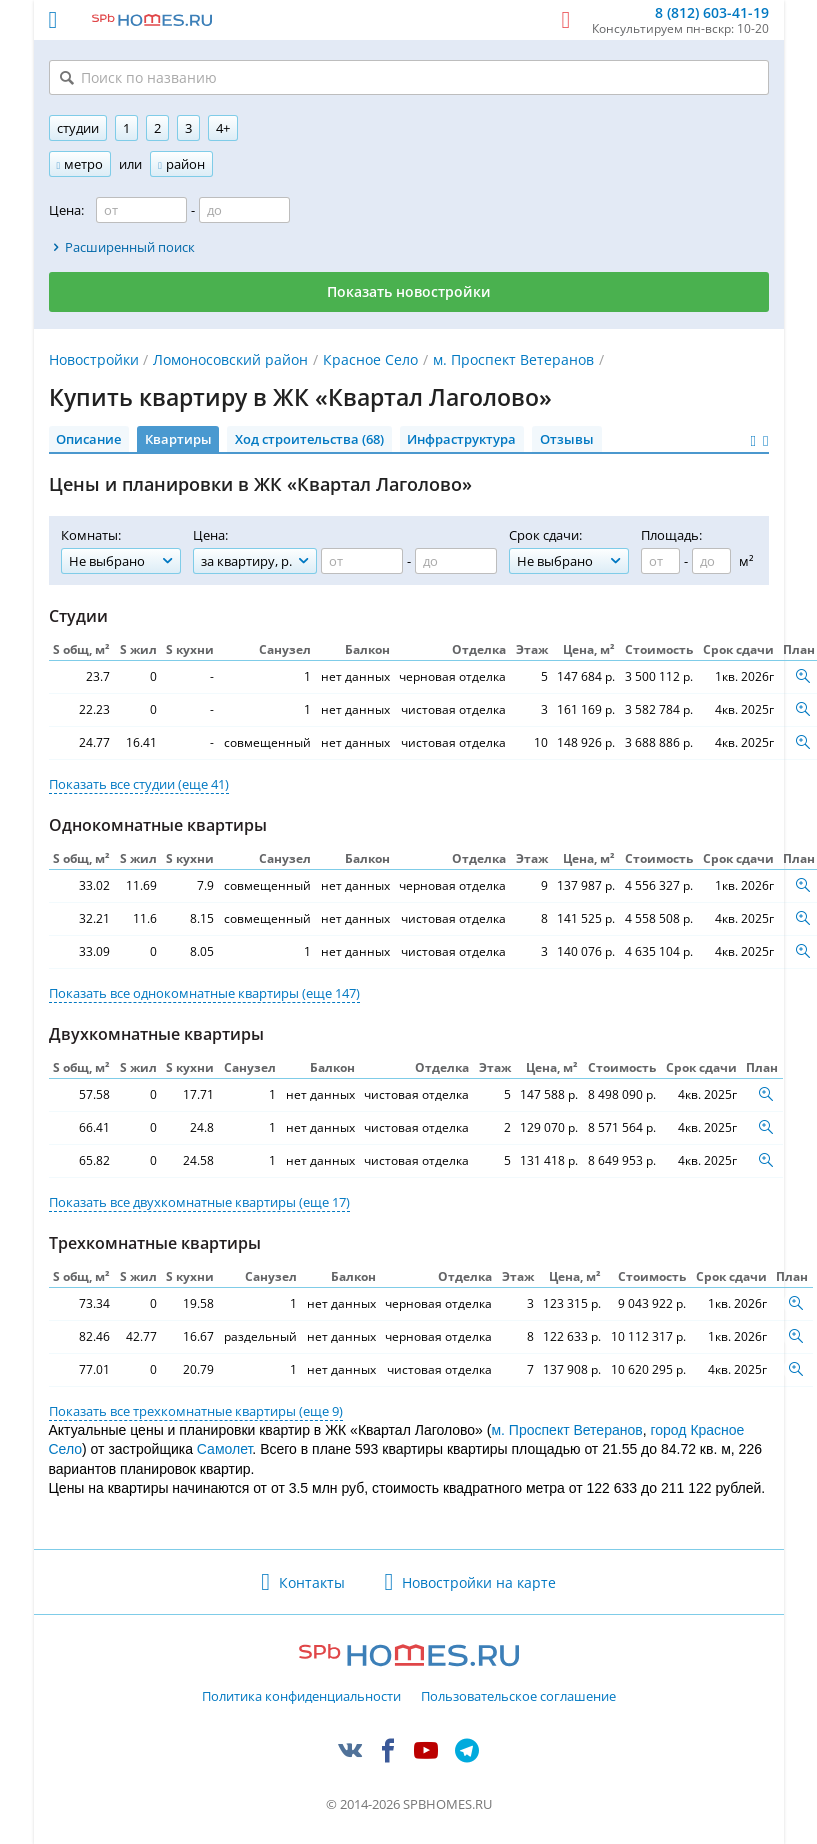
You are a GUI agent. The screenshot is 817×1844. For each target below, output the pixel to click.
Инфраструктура (461, 439)
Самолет (225, 1449)
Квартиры (178, 439)
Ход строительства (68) (309, 439)
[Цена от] (141, 210)
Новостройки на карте (479, 1582)
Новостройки (94, 359)
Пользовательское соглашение (518, 1697)
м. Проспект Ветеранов (513, 359)
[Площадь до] (711, 561)
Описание (88, 439)
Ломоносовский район (230, 359)
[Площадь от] (660, 561)
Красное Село (370, 359)
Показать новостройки (409, 291)
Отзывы (567, 439)
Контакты (312, 1582)
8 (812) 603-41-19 (712, 13)
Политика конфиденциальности (301, 1697)
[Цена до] (244, 210)
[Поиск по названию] (409, 77)
